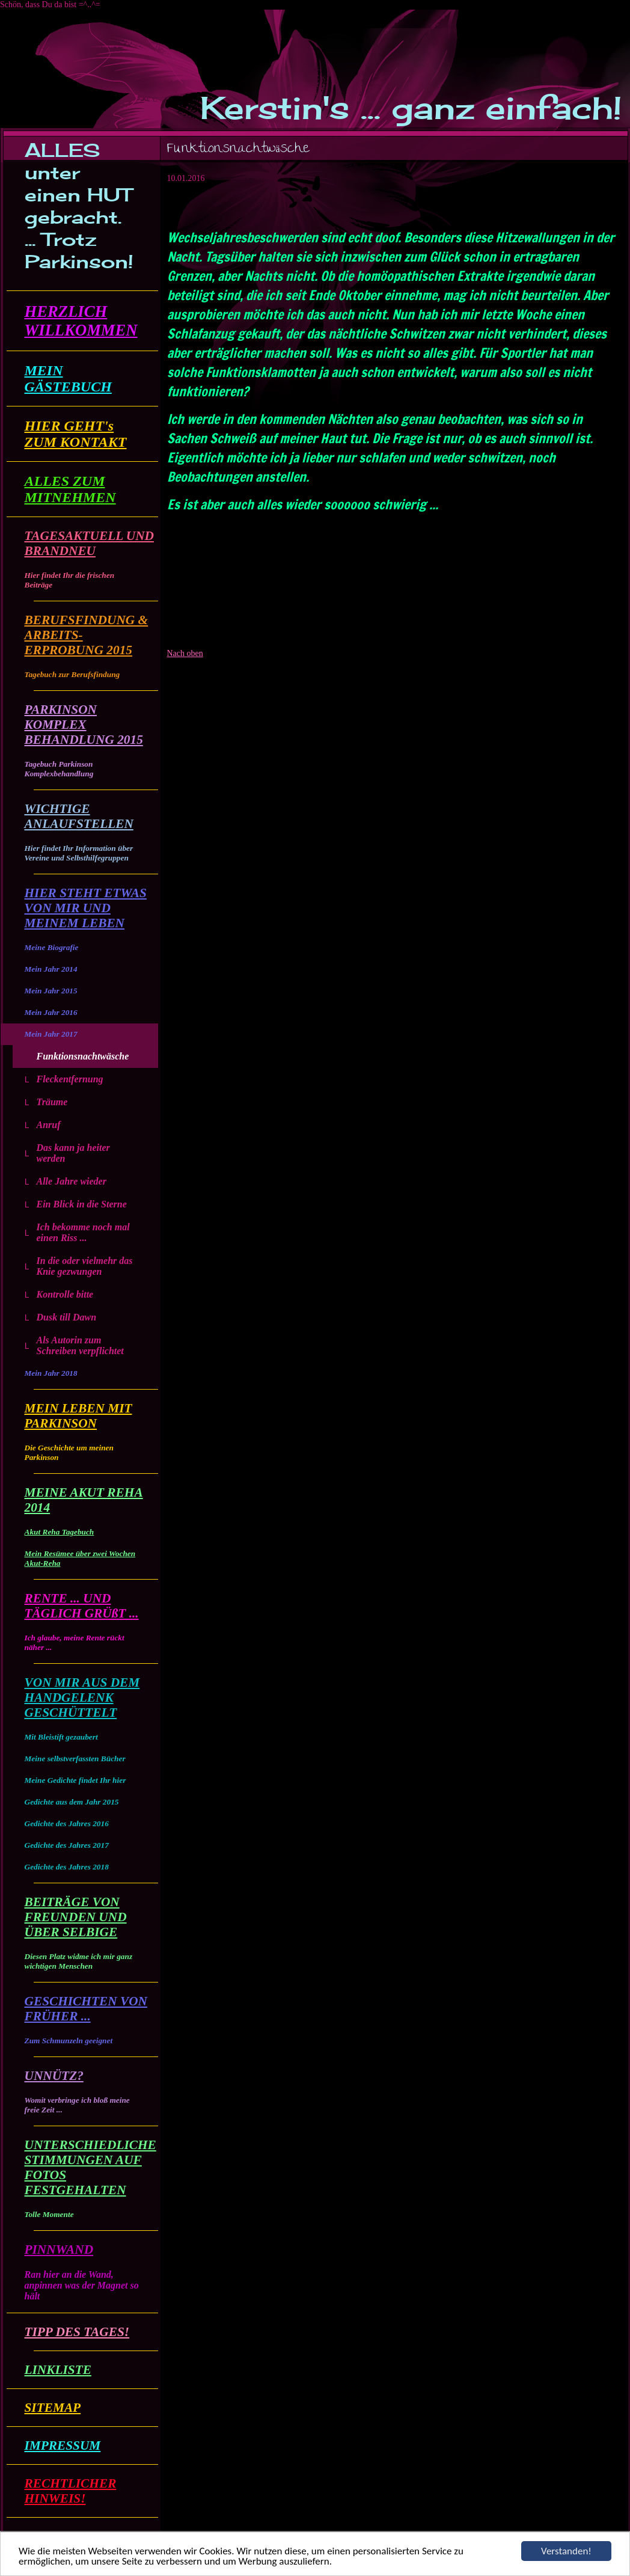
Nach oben (185, 653)
